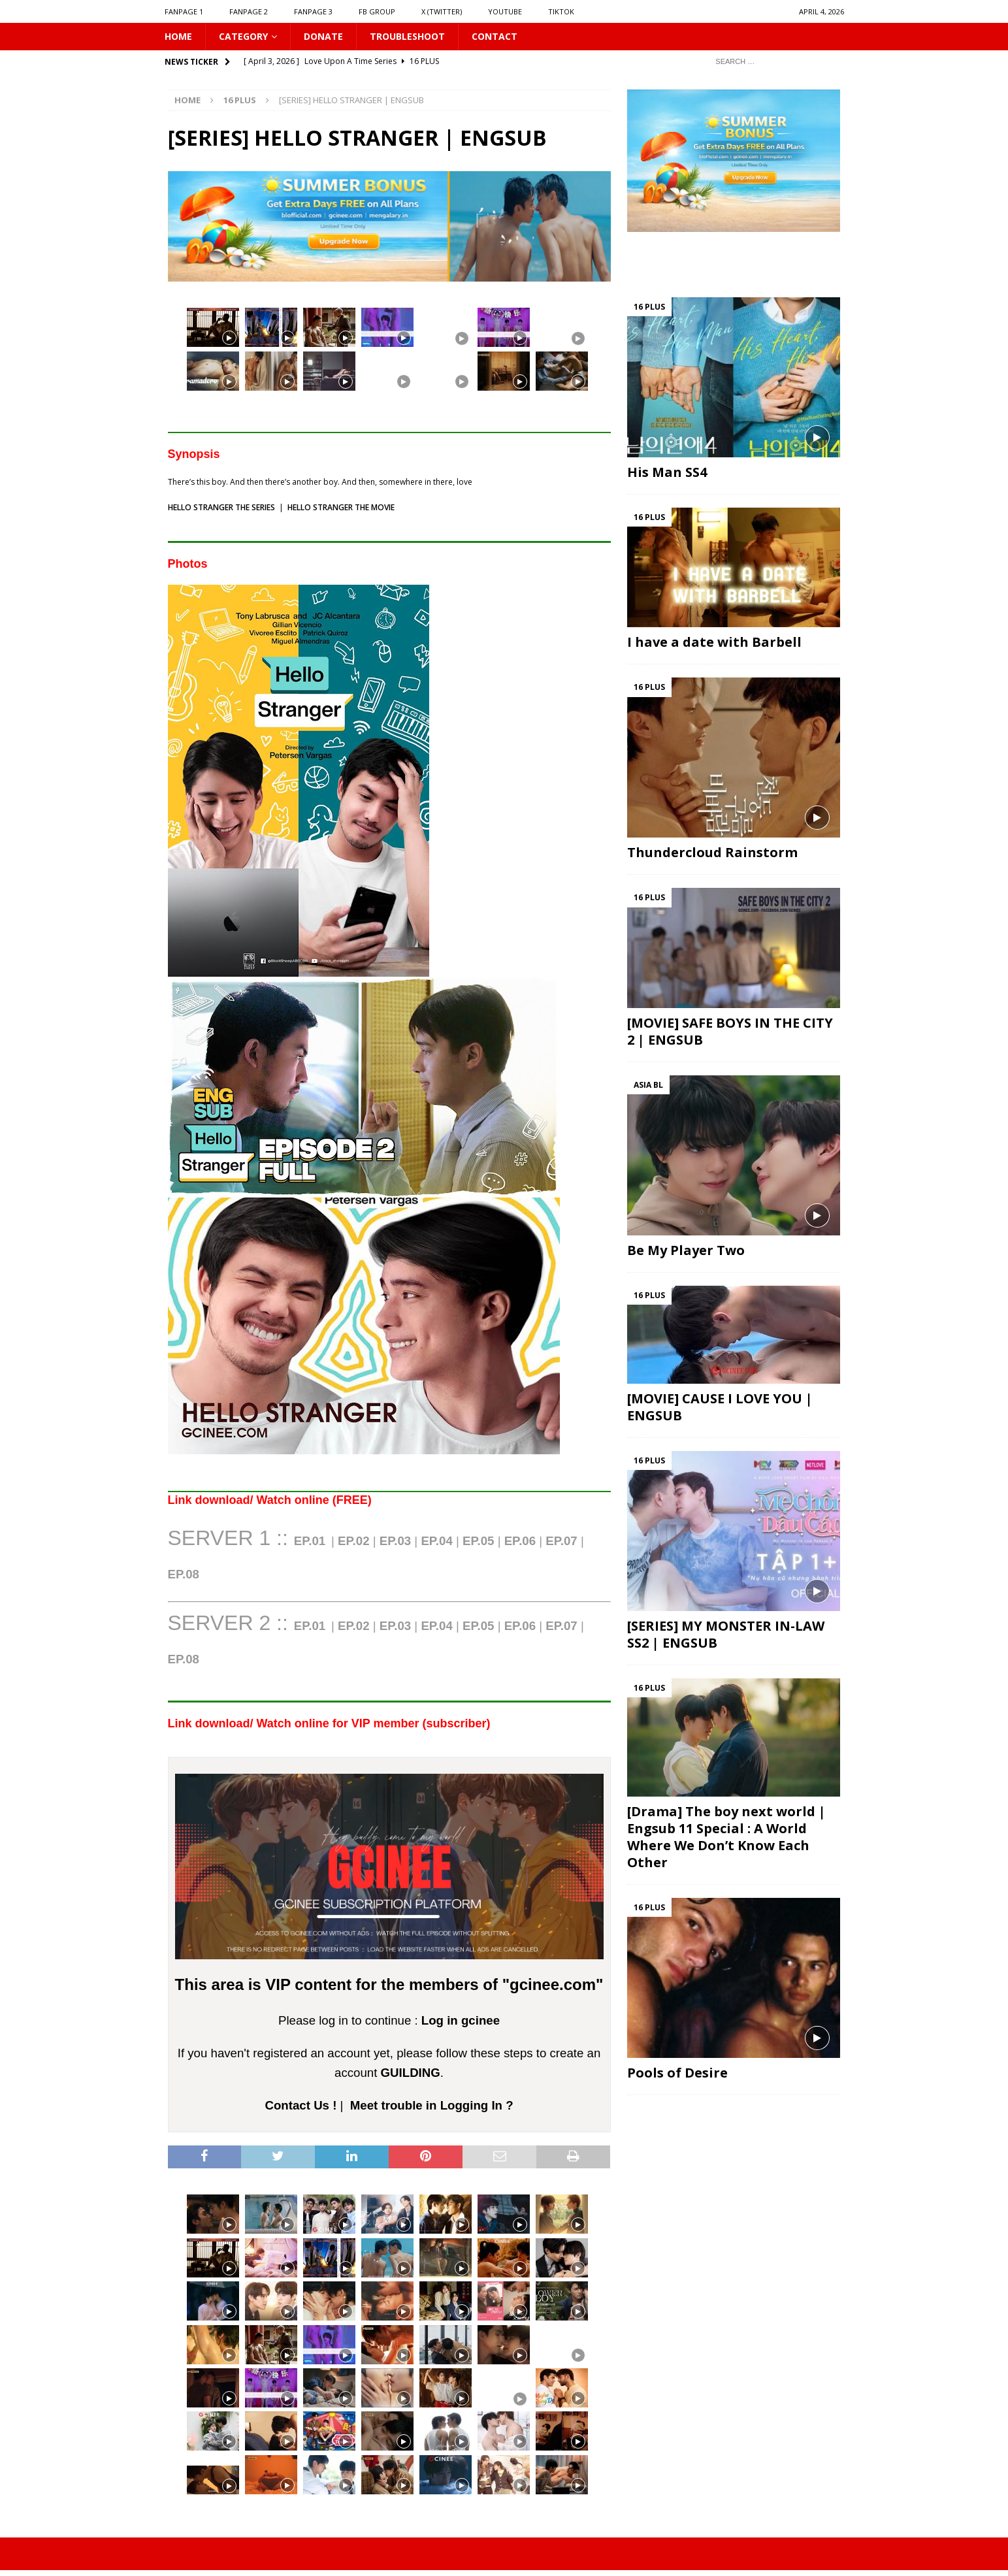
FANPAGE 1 (184, 11)
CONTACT (494, 36)
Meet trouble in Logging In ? (431, 2105)
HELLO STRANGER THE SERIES (221, 507)
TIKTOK (561, 11)
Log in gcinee (460, 2020)
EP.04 (436, 1541)
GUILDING (410, 2072)
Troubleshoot (407, 36)
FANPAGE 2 (248, 11)
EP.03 (395, 1541)
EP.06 (520, 1541)
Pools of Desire (677, 2072)
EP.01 (309, 1541)
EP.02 (353, 1541)
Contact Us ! (301, 2105)
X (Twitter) (441, 11)
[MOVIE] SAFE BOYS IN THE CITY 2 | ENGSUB (730, 1031)
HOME (178, 36)
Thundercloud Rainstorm (712, 852)
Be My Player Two (686, 1250)
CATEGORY (243, 36)
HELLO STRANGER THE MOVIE (341, 507)
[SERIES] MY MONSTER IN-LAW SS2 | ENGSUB (725, 1634)
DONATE (323, 36)
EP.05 (478, 1541)
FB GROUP (377, 11)
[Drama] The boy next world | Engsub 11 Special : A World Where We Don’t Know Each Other (726, 1836)
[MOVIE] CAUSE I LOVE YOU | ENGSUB (720, 1407)
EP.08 (183, 1659)
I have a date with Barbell (714, 642)
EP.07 (561, 1541)
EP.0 (183, 1574)
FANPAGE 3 (313, 11)
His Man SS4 (667, 472)
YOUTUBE (505, 11)
